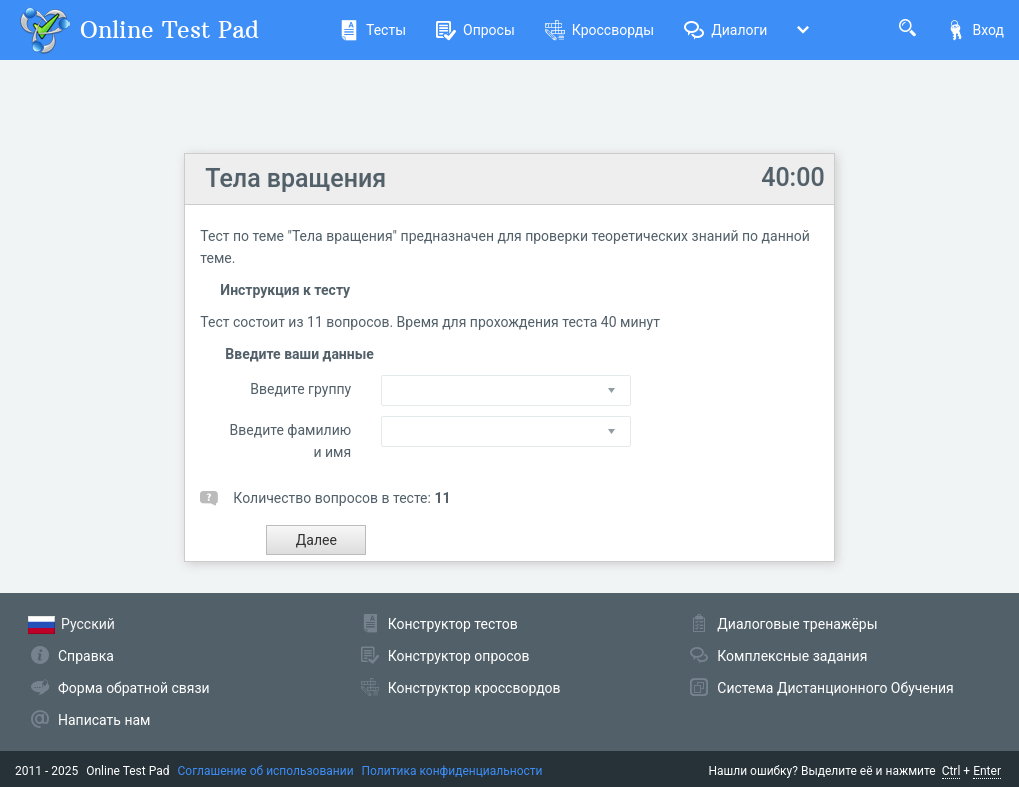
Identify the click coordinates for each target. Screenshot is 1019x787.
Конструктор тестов (453, 624)
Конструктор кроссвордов (474, 688)
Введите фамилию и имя (291, 441)
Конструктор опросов (459, 656)
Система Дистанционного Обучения (835, 688)
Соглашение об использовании (266, 771)
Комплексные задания (792, 656)
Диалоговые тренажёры (797, 624)
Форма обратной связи (134, 688)
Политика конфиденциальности (452, 771)
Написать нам (104, 720)
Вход (975, 30)
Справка (86, 656)
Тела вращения (295, 178)
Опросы (475, 30)
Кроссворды (599, 30)
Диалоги (725, 30)
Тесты (372, 30)
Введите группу (300, 389)
